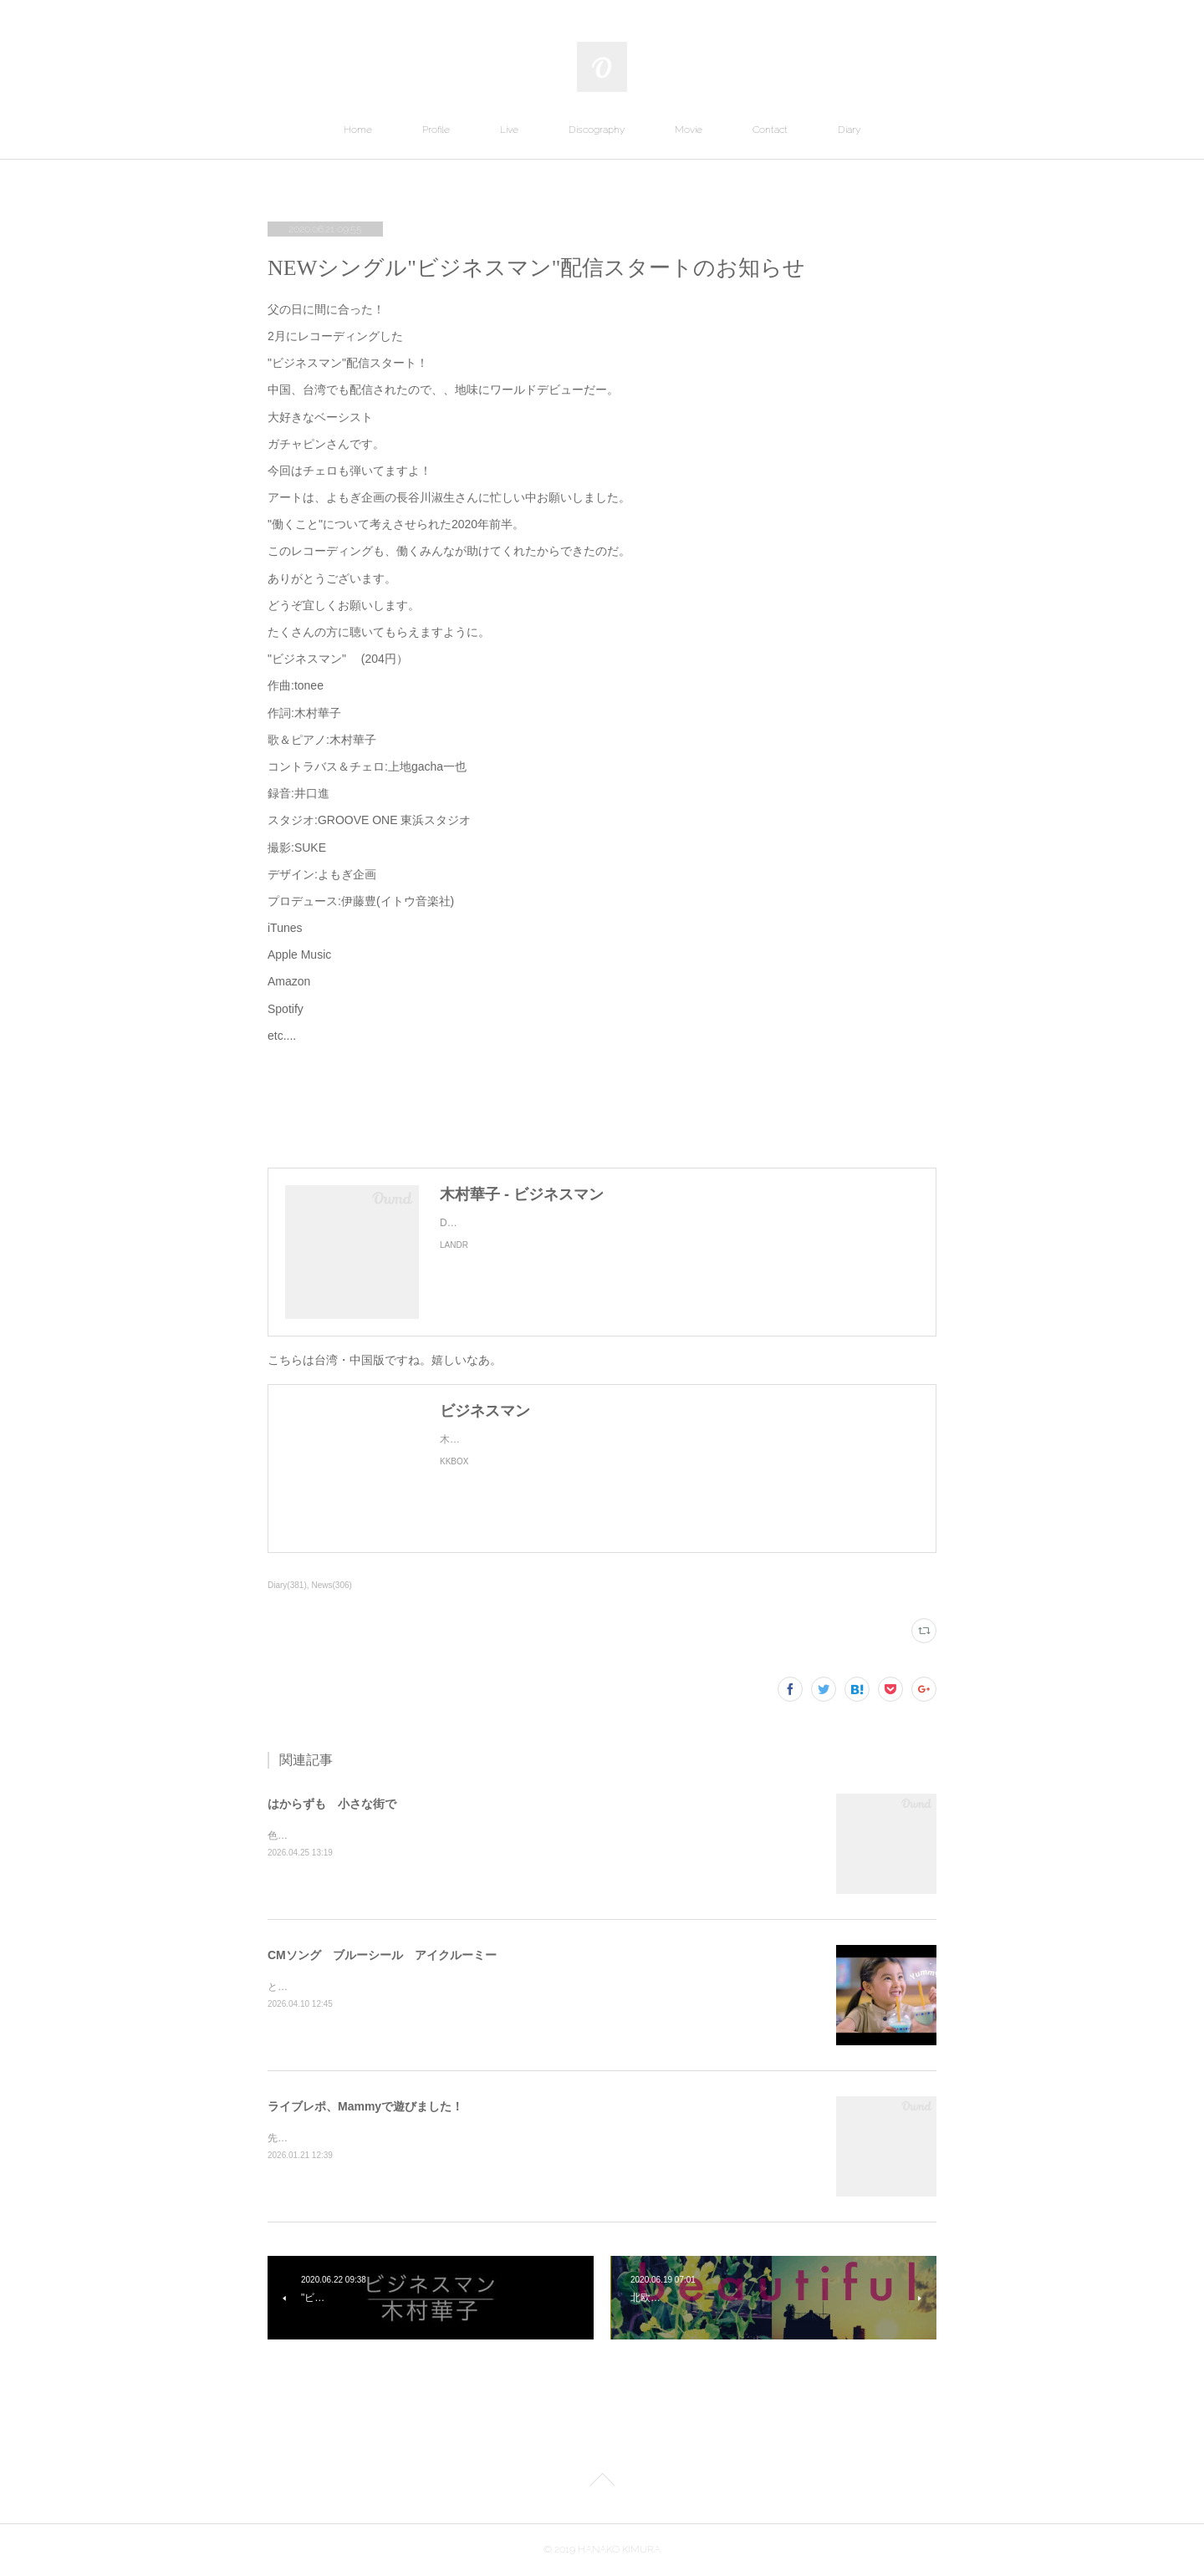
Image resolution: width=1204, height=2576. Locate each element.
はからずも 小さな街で (332, 1803)
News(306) (332, 1585)
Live (509, 129)
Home (358, 129)
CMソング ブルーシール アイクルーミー (382, 1955)
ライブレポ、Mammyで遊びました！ (365, 2106)
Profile (436, 129)
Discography (597, 129)
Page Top (602, 2482)
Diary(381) (287, 1585)
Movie (688, 129)
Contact (770, 129)
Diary (849, 129)
